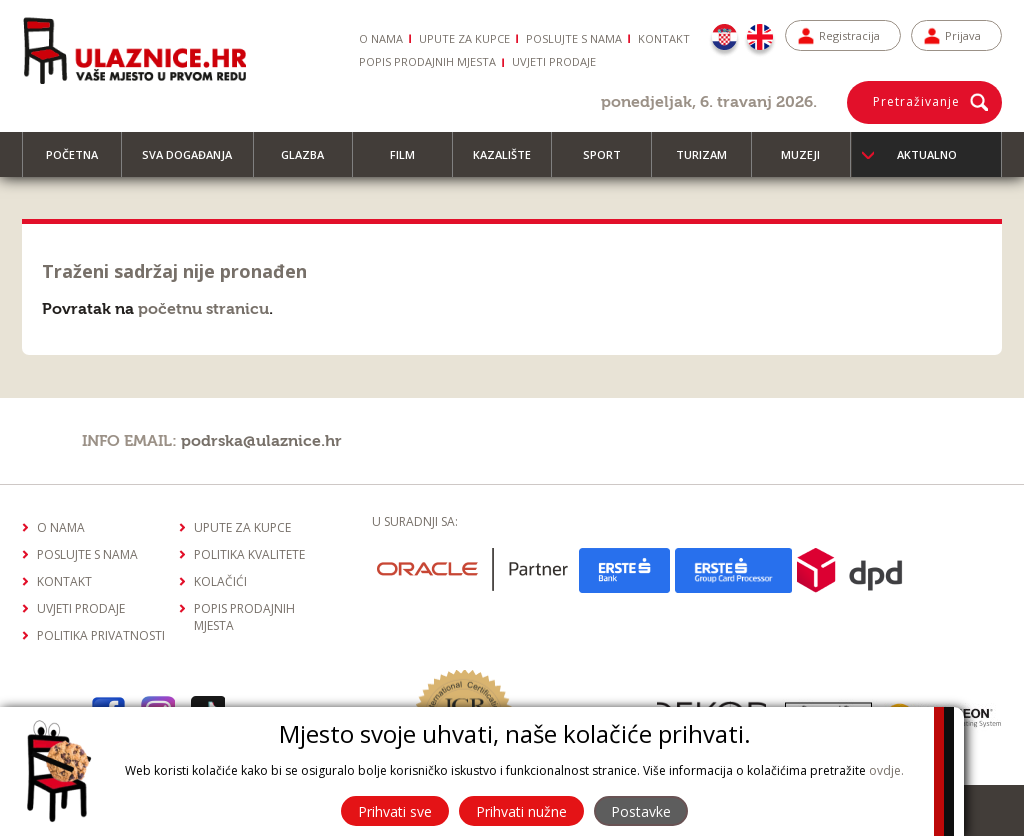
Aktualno (927, 154)
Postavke (641, 811)
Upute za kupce (464, 38)
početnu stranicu (203, 309)
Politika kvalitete (249, 554)
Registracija (849, 35)
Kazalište (511, 162)
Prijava (963, 35)
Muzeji (809, 162)
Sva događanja (196, 162)
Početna (81, 162)
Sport (611, 162)
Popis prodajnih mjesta (427, 61)
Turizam (710, 162)
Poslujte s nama (574, 38)
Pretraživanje (916, 101)
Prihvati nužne (521, 811)
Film (411, 162)
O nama (381, 38)
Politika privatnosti (101, 635)
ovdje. (886, 770)
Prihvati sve (395, 811)
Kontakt (664, 38)
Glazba (311, 162)
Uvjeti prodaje (554, 61)
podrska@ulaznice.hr (261, 441)
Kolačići (220, 581)
